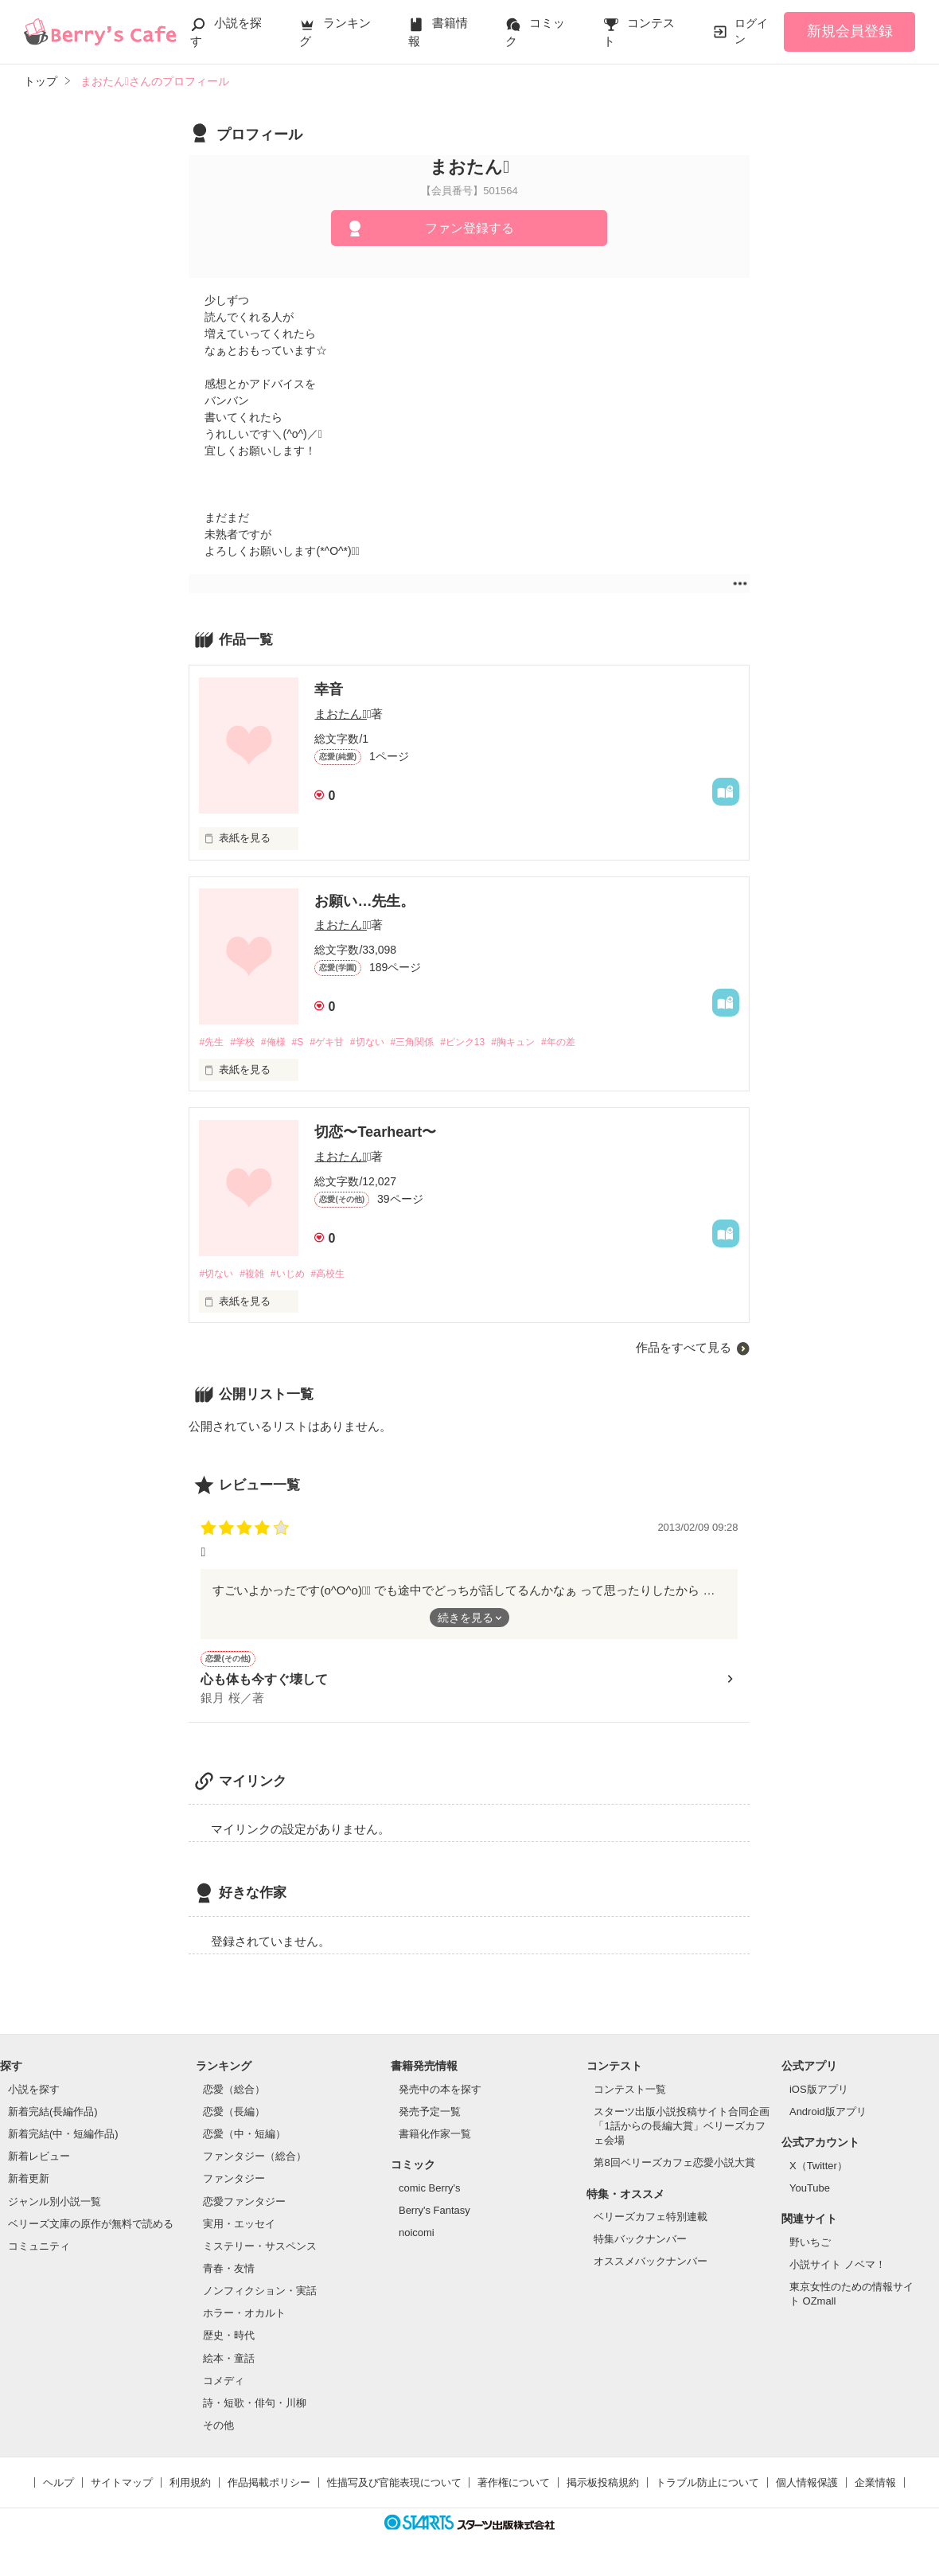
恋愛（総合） (234, 2093)
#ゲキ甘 (341, 1042)
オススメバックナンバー (650, 2266)
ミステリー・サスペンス (260, 2251)
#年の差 (597, 1042)
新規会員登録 (850, 31)
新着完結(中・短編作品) (63, 2139)
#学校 (247, 1042)
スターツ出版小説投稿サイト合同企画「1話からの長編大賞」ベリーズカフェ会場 (682, 2130)
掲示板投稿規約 (603, 2487)
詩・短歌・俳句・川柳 (254, 2408)
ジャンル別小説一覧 (54, 2205)
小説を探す (34, 2093)
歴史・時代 (229, 2340)
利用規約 (190, 2487)
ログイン (751, 31)
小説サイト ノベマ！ (837, 2268)
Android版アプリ (828, 2116)
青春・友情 (229, 2273)
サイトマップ (122, 2487)
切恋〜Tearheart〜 (375, 1134)
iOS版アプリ (818, 2093)
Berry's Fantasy (434, 2215)
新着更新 (28, 2183)
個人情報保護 (807, 2487)
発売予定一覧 (430, 2116)
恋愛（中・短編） (244, 2139)
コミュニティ (39, 2251)
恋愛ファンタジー (244, 2205)
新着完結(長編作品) (53, 2116)
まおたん (340, 713)
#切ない (386, 1042)
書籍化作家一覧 (435, 2139)
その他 (218, 2430)
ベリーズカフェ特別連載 (650, 2221)
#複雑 (257, 1276)
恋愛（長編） (234, 2116)
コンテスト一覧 (630, 2093)
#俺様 (281, 1042)
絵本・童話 (229, 2362)
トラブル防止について (707, 2487)
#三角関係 (435, 1042)
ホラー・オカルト (244, 2318)
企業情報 (875, 2487)
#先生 (212, 1042)
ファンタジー (234, 2183)
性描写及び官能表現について (394, 2487)
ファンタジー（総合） (254, 2161)
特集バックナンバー (640, 2244)
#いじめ (297, 1276)
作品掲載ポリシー (269, 2487)
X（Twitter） (818, 2170)
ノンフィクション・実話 (260, 2295)
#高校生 (341, 1276)
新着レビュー (39, 2161)
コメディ (223, 2385)
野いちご (810, 2246)
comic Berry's (430, 2193)
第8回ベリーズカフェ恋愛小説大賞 (674, 2167)
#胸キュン (547, 1042)
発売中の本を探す (440, 2093)
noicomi (416, 2237)
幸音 (328, 689)
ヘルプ (58, 2487)
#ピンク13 (492, 1042)
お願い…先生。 (364, 901)
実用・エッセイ (239, 2228)
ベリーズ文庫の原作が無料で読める (90, 2228)
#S (308, 1042)
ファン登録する (469, 228)
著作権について (513, 2487)
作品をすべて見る (683, 1349)
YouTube (809, 2193)
